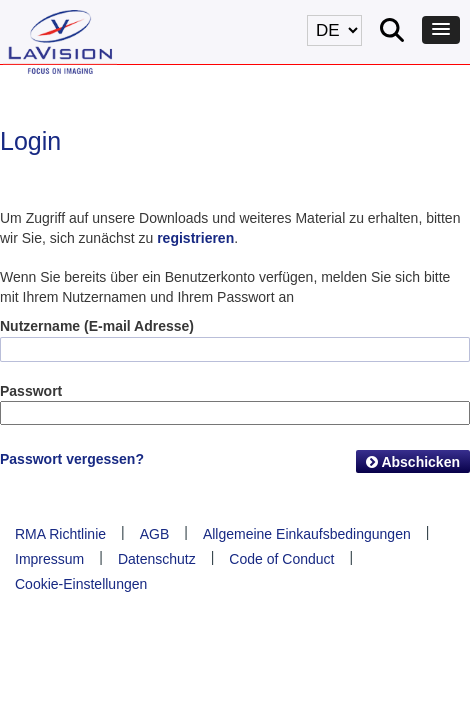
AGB (155, 534)
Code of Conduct (281, 559)
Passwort (31, 391)
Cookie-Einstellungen (81, 584)
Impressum (49, 559)
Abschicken (413, 462)
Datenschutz (157, 559)
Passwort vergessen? (72, 459)
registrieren (195, 238)
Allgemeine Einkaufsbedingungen (307, 534)
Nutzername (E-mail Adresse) (97, 326)
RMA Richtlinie (60, 534)
